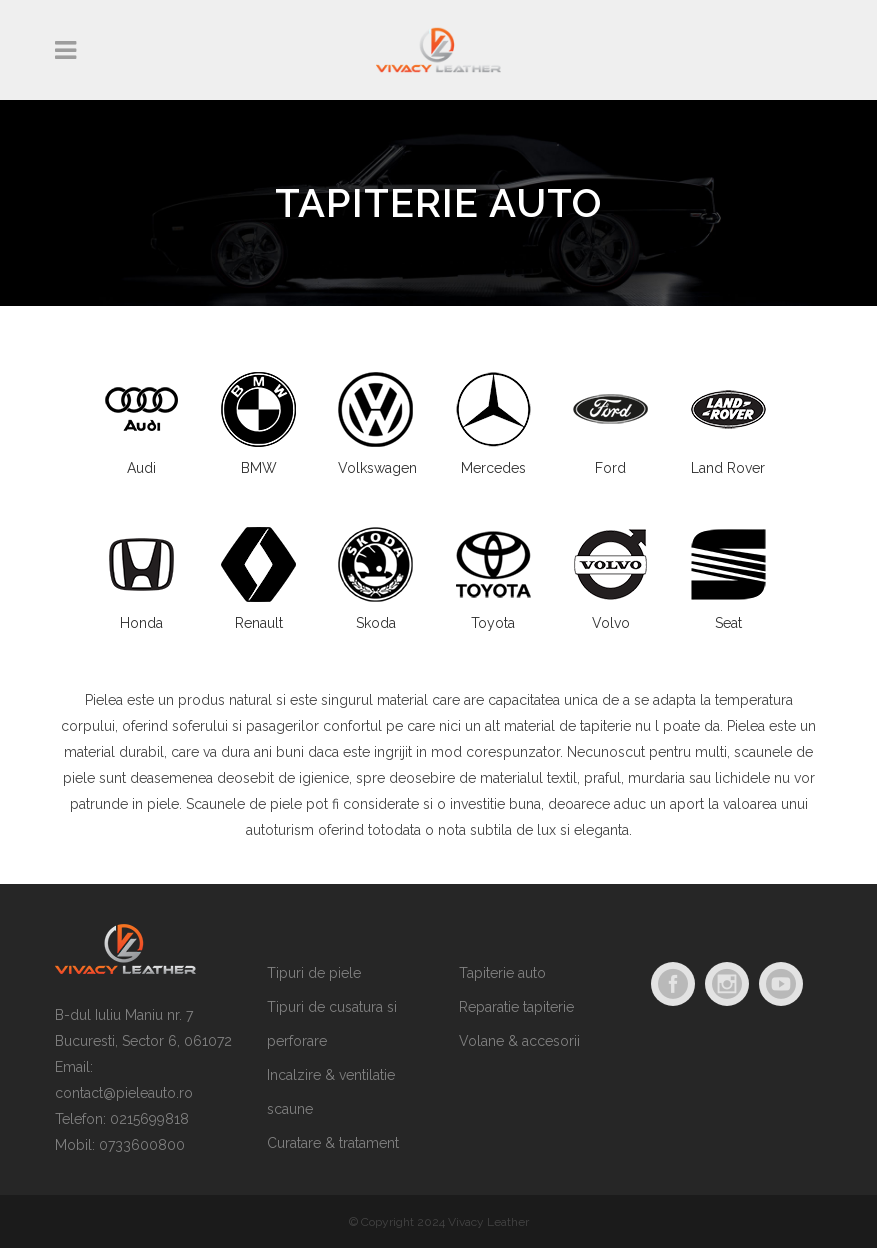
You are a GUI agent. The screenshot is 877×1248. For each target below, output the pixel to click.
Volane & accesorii (519, 1041)
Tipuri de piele (314, 973)
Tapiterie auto (502, 973)
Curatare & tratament (333, 1143)
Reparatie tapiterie (516, 1007)
